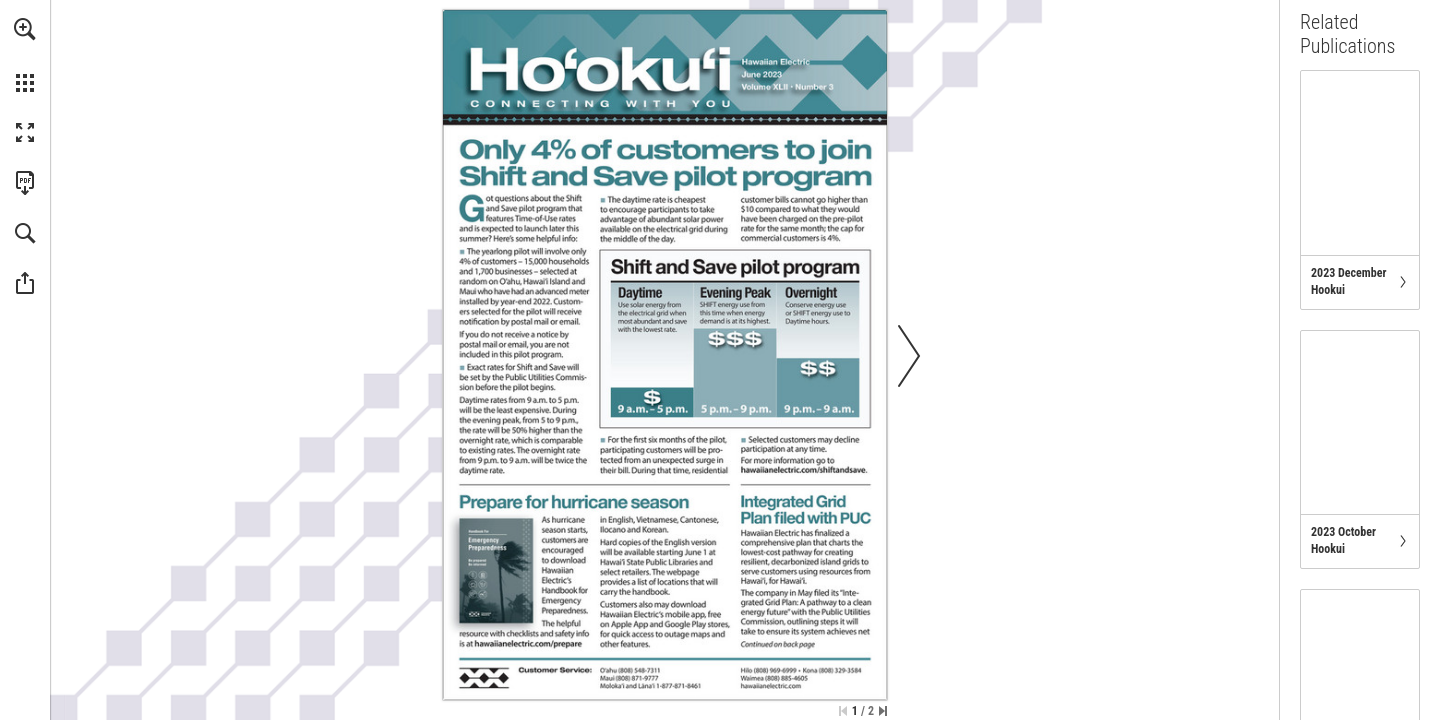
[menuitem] (25, 55)
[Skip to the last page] (883, 711)
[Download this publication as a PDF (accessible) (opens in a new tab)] (25, 183)
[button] (25, 29)
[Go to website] (803, 470)
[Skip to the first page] (843, 711)
